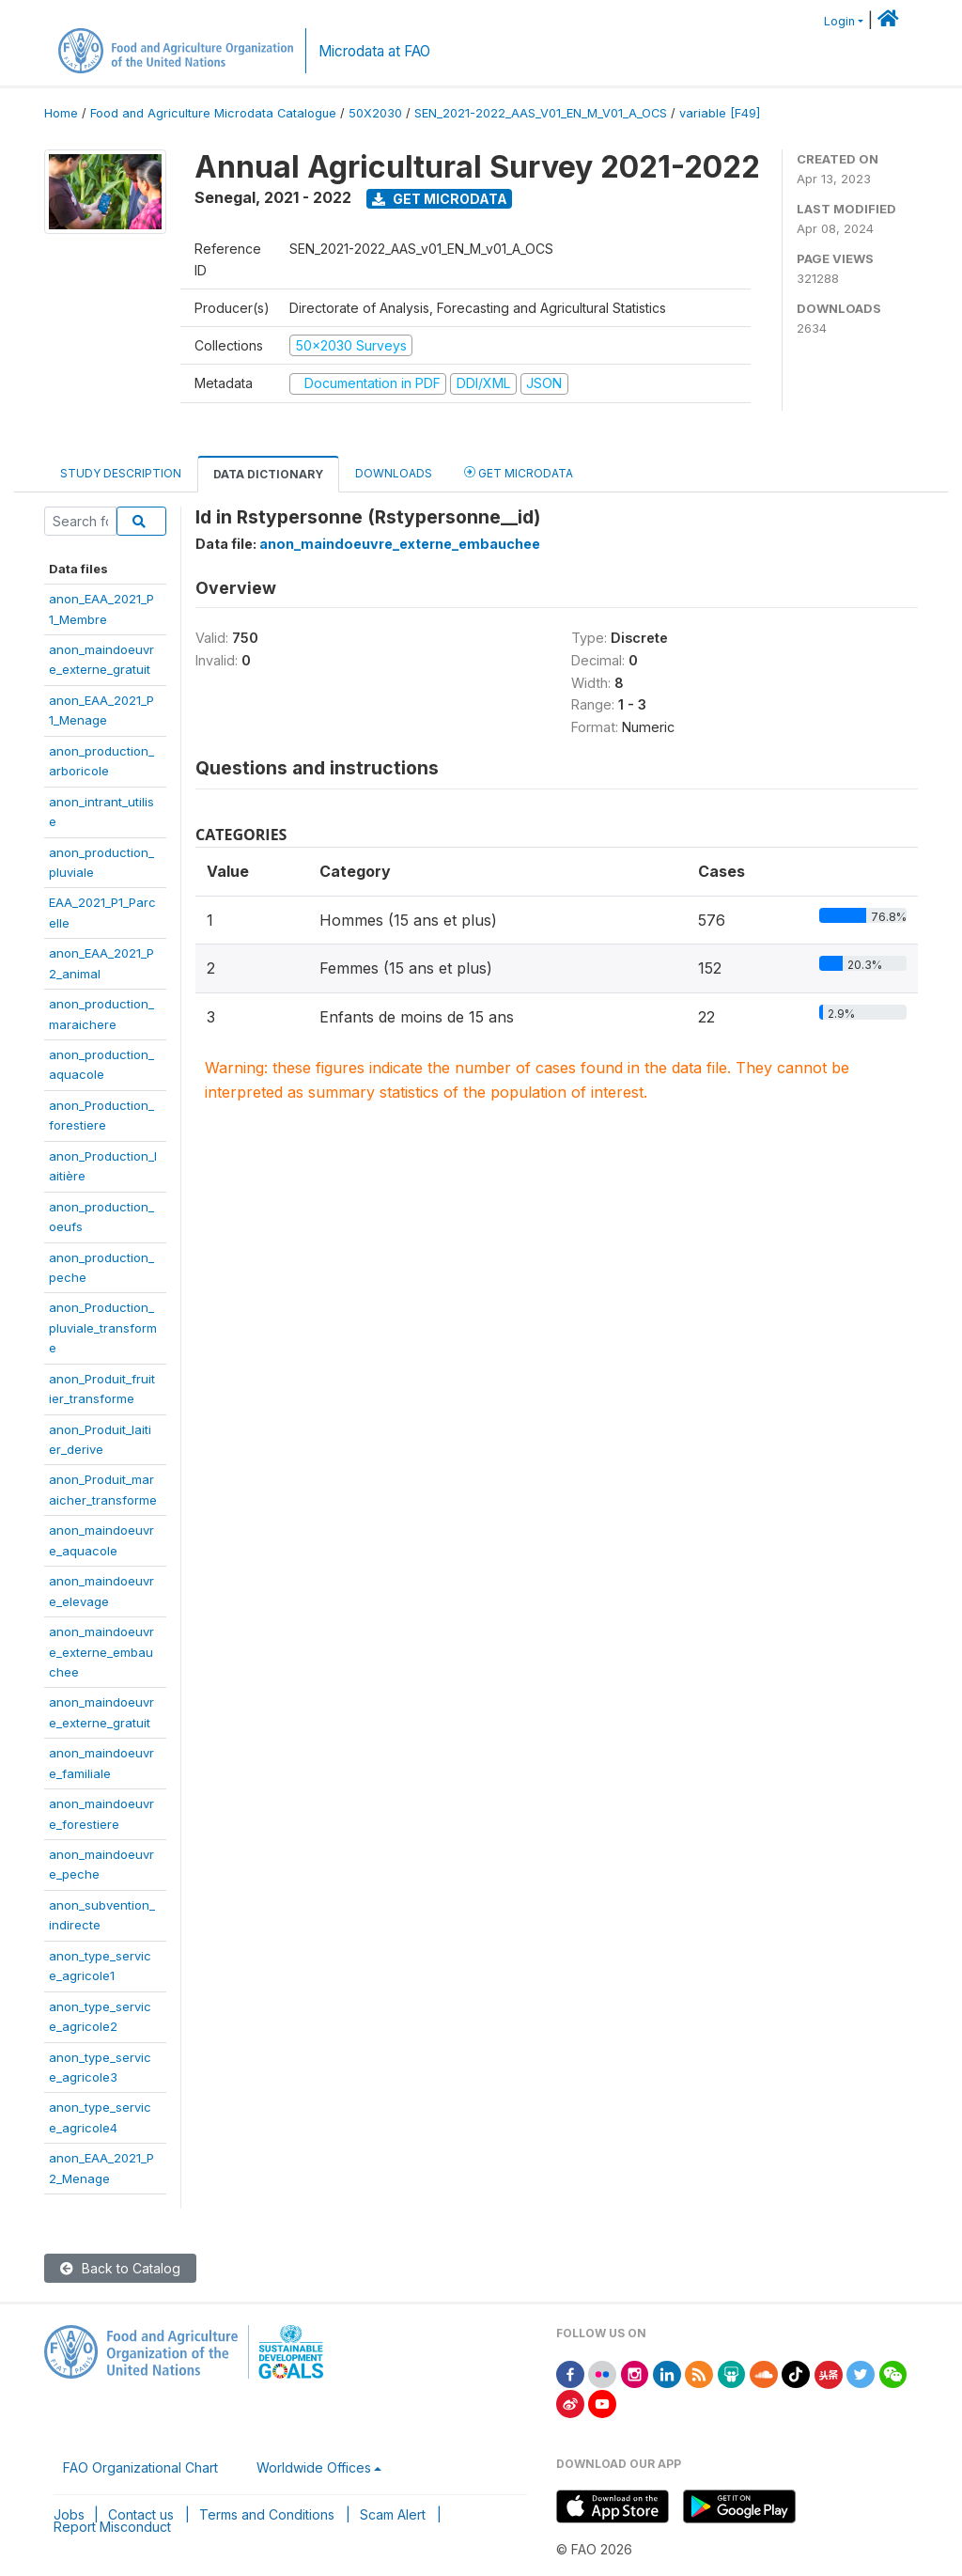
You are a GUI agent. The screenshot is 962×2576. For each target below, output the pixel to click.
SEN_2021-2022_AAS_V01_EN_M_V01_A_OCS (540, 113)
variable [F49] (719, 113)
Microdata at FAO (374, 51)
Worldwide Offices (313, 2467)
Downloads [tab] (393, 473)
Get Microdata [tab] (518, 472)
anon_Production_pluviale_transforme (103, 1327)
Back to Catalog (120, 2268)
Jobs (69, 2514)
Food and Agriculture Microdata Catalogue (213, 113)
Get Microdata (439, 199)
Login (839, 21)
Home (61, 113)
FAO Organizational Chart (140, 2467)
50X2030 (375, 113)
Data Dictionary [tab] (268, 474)
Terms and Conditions (266, 2514)
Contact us (141, 2514)
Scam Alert (393, 2514)
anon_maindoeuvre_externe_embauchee (101, 1651)
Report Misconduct (112, 2527)
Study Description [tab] (120, 473)
